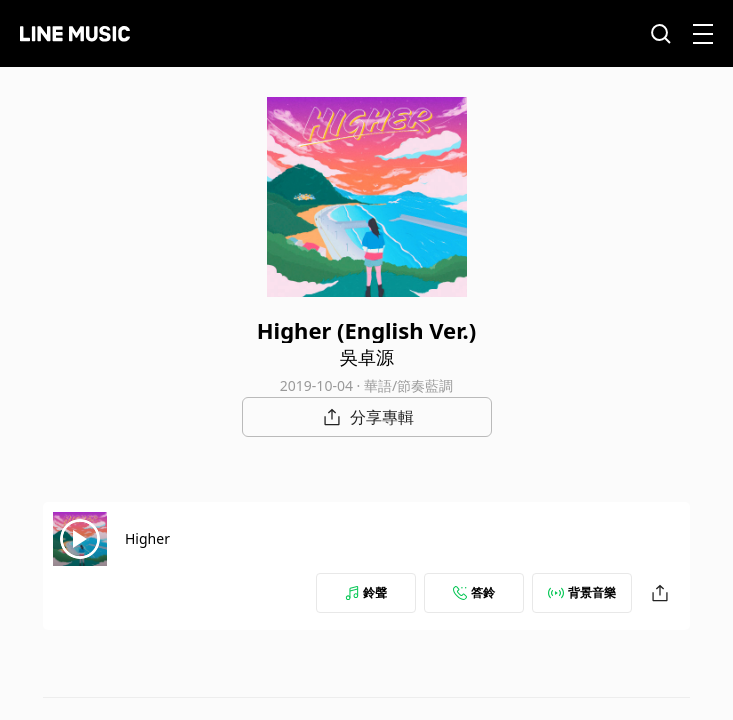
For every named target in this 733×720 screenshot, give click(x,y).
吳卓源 (367, 357)
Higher (147, 538)
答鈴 (474, 592)
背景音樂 (582, 592)
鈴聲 (366, 592)
